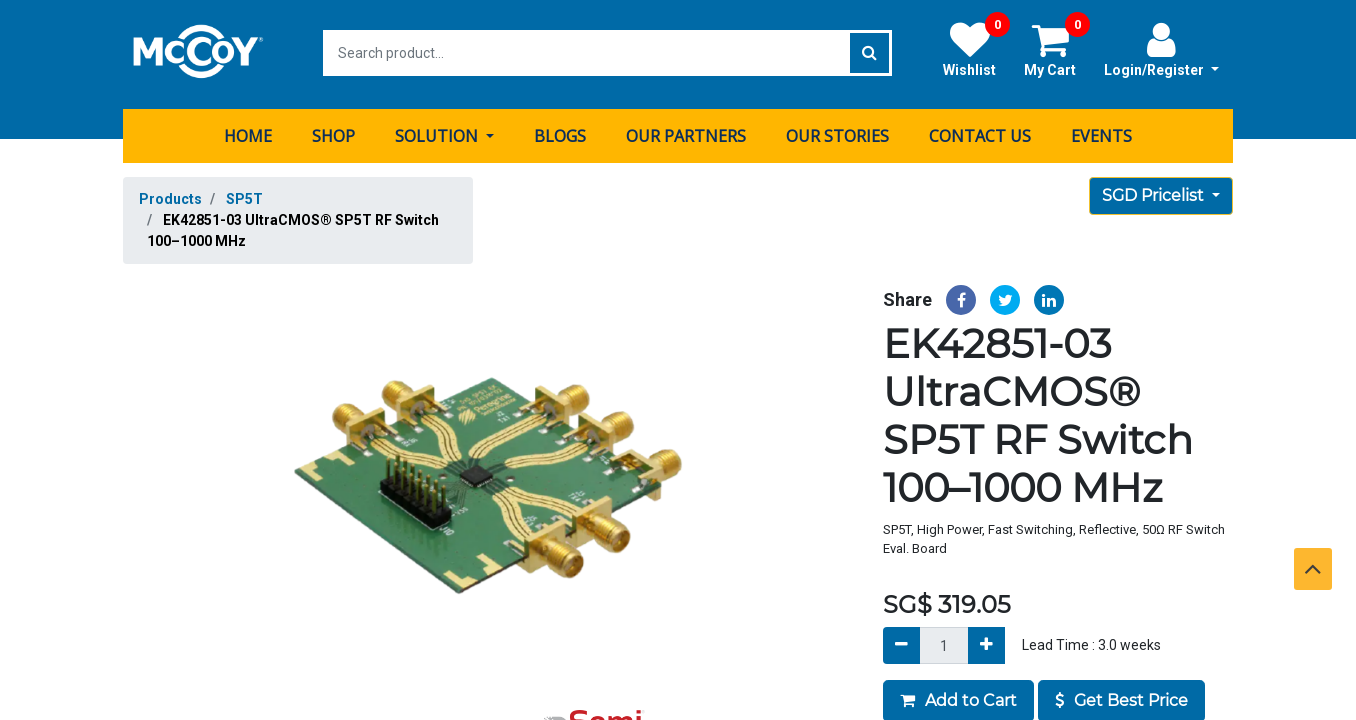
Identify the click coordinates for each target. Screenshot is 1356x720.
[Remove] (901, 643)
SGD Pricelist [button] (1155, 192)
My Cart (1057, 49)
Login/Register (1161, 49)
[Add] (986, 643)
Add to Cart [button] (958, 698)
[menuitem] (248, 133)
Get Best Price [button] (1121, 698)
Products (170, 196)
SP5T (244, 196)
